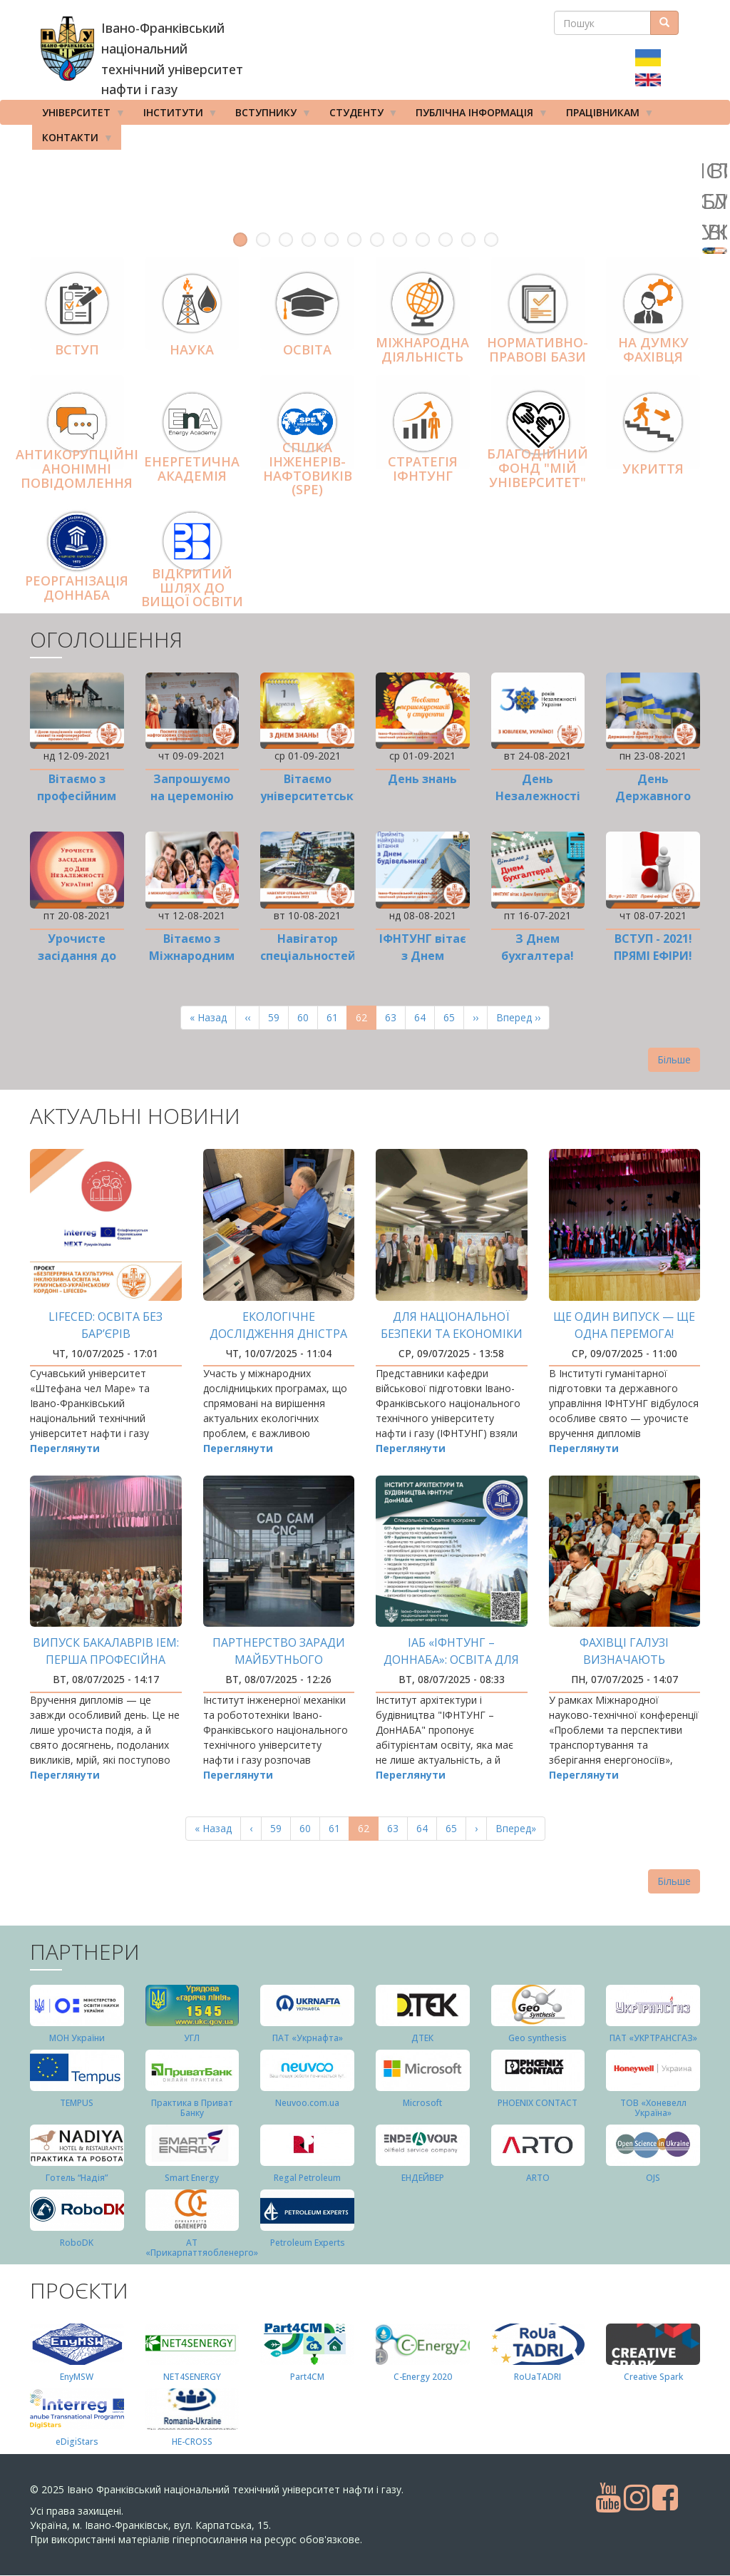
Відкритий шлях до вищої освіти (192, 587)
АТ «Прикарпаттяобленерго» (201, 2247)
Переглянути (65, 1448)
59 (278, 1017)
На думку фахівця (653, 350)
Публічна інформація (477, 116)
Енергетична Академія (192, 468)
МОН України (77, 2038)
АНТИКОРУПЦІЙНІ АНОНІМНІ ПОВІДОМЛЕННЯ (77, 468)
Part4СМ (307, 2377)
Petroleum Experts (307, 2243)
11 (468, 239)
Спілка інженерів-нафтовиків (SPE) (307, 468)
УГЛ (192, 2038)
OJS (653, 2178)
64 (424, 1017)
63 (395, 1017)
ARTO (538, 2178)
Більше (674, 1059)
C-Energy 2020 (423, 2377)
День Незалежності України (537, 796)
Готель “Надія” (77, 2178)
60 (307, 1017)
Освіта (307, 349)
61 (337, 1017)
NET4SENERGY (192, 2377)
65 (453, 1017)
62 (366, 1020)
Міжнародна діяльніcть (422, 350)
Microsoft (422, 2103)
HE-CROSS (192, 2442)
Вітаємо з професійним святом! (76, 796)
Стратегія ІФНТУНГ (423, 468)
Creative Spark (653, 2377)
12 (491, 239)
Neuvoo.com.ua (307, 2103)
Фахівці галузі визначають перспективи (624, 1660)
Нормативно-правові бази (537, 350)
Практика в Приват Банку (192, 2107)
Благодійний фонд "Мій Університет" (537, 468)
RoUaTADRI (537, 2377)
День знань (422, 779)
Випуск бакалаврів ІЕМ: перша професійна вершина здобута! (106, 1660)
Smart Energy (192, 2178)
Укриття (653, 468)
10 (445, 239)
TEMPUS (76, 2103)
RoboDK (76, 2243)
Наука (192, 349)
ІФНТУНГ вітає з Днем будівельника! (422, 956)
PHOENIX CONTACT (537, 2103)
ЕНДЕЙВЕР (422, 2178)
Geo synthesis (537, 2038)
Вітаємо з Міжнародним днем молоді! (192, 956)
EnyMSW (76, 2377)
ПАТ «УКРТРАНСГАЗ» (653, 2038)
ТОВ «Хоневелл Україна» (653, 2107)
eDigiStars (77, 2442)
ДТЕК (422, 2038)
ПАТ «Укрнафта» (307, 2038)
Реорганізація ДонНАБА (76, 587)
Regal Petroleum (307, 2178)
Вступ (77, 349)
